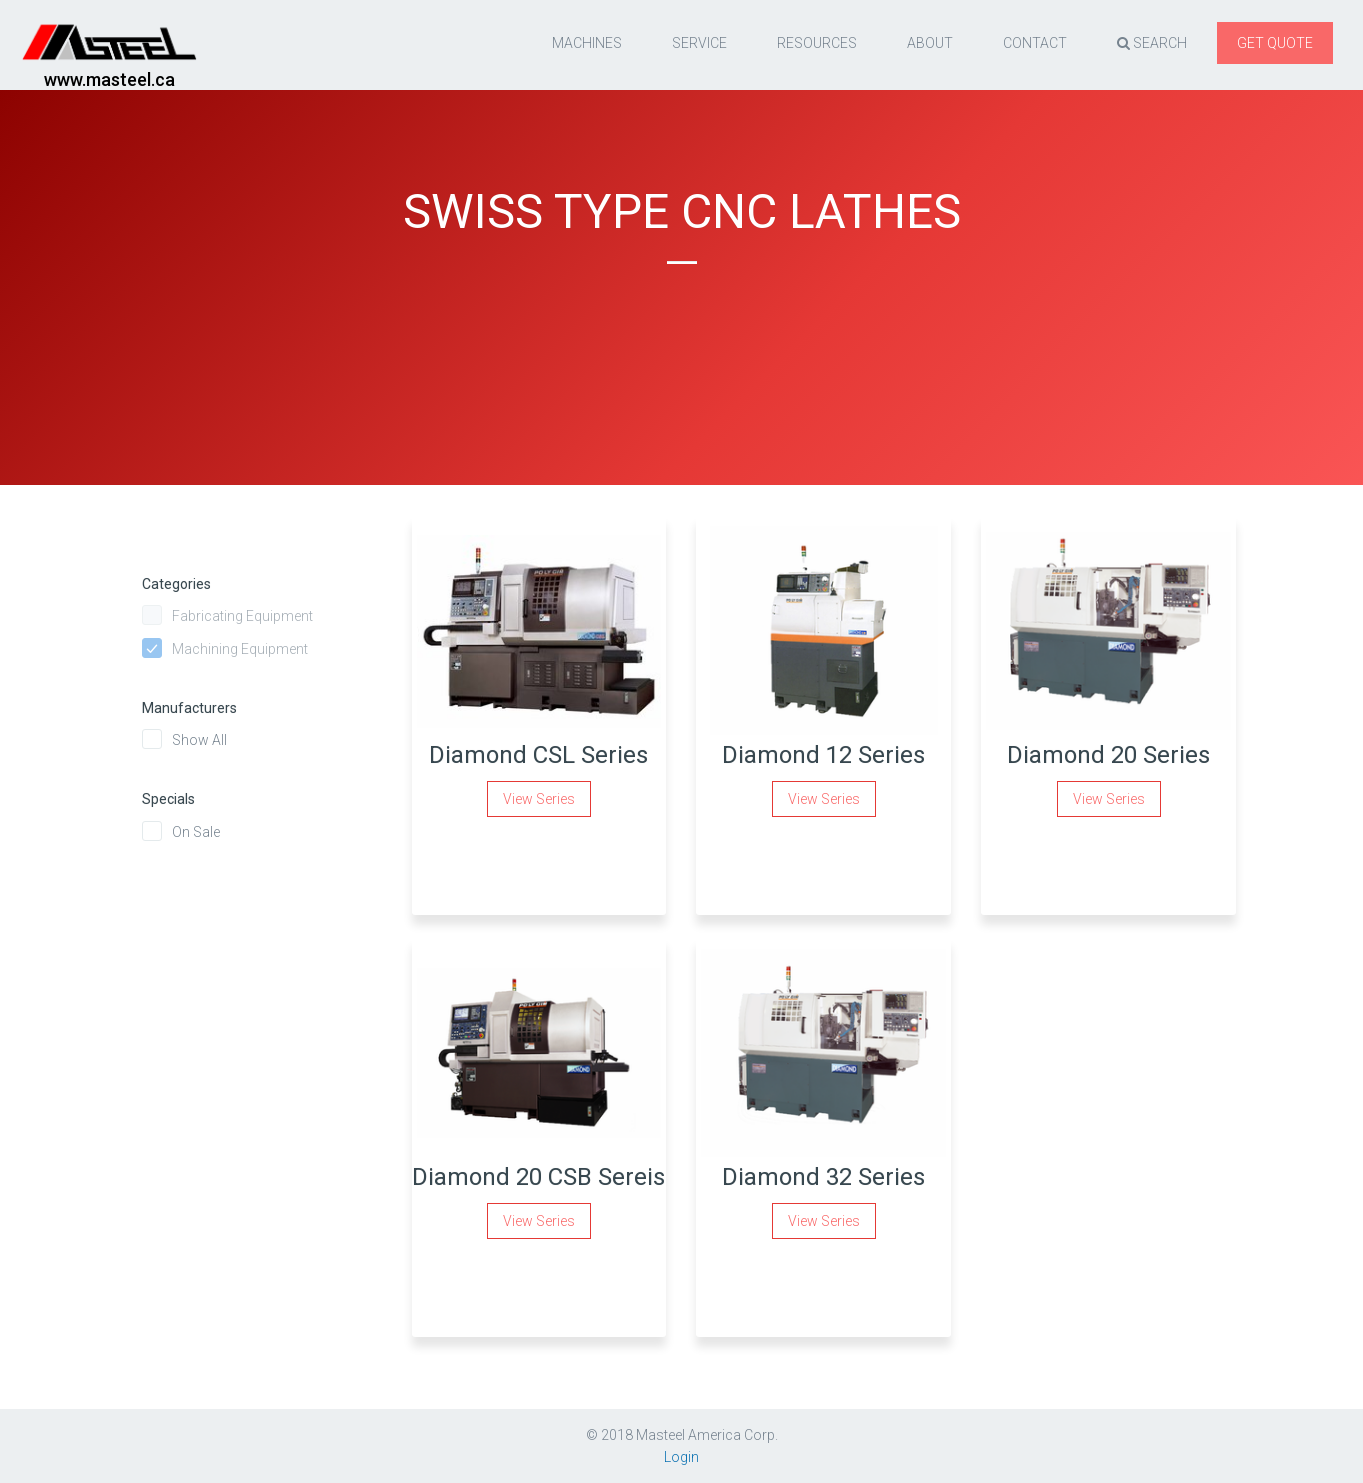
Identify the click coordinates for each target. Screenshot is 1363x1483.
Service (699, 43)
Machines (587, 43)
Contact (1035, 43)
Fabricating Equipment (242, 616)
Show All (199, 740)
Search (1152, 43)
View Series (539, 799)
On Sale (196, 832)
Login (681, 1457)
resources (817, 43)
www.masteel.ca (109, 79)
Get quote (1275, 43)
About (930, 43)
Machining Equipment (240, 649)
